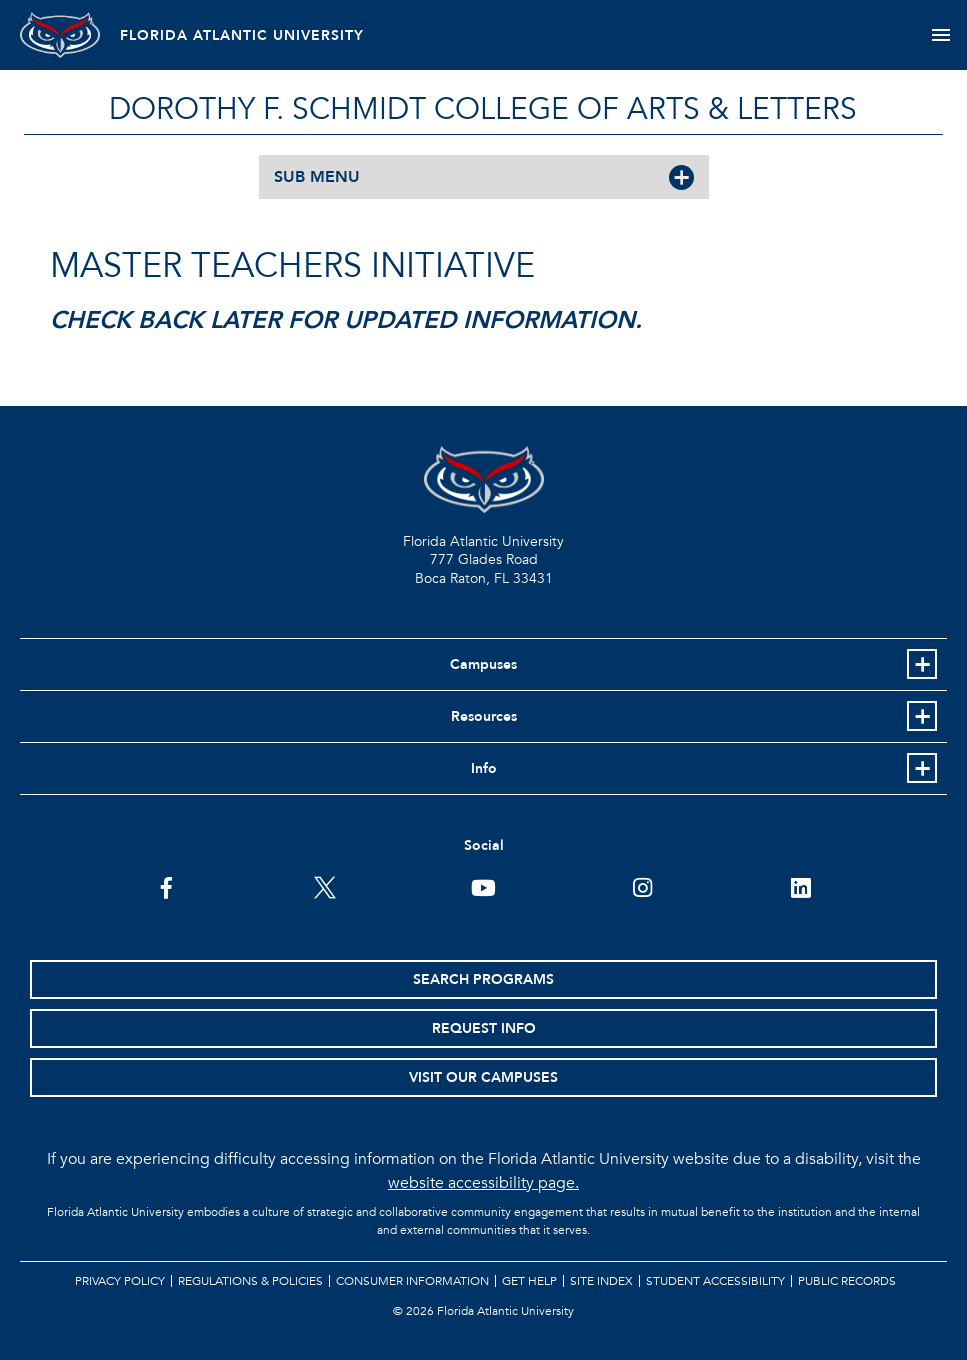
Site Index (601, 1281)
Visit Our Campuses (483, 1077)
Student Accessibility (715, 1281)
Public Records (847, 1281)
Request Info (484, 1028)
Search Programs (483, 979)
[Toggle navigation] (940, 35)
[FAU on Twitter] (324, 886)
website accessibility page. (483, 1183)
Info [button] (484, 768)
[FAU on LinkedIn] (800, 886)
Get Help (529, 1281)
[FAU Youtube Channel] (483, 886)
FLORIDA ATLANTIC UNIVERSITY (242, 35)
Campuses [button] (483, 664)
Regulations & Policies (250, 1281)
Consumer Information (412, 1281)
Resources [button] (484, 716)
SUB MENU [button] (317, 177)
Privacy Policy (120, 1281)
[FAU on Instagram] (642, 886)
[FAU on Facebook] (166, 886)
